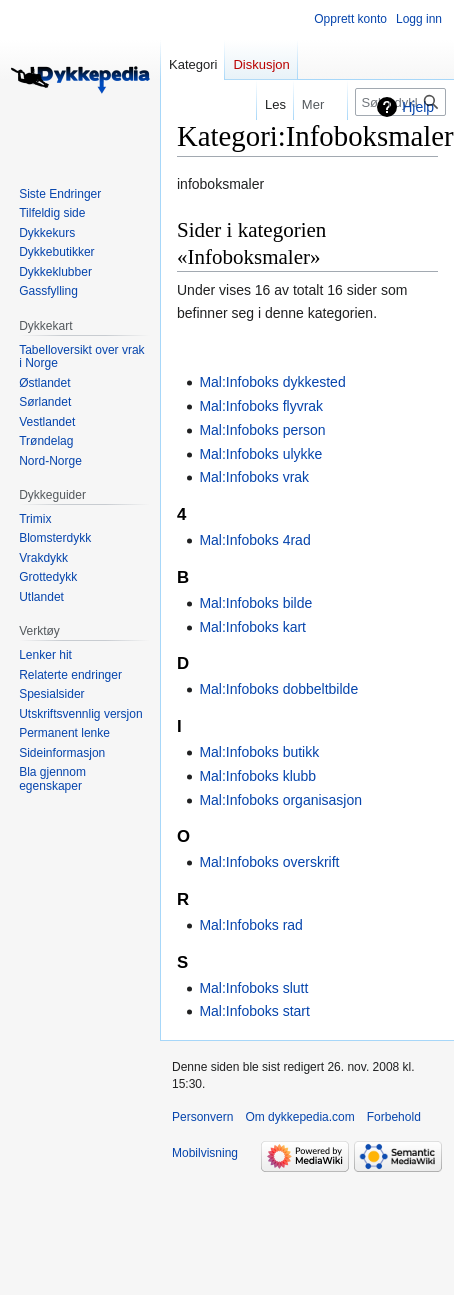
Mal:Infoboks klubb (257, 776)
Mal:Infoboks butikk (259, 752)
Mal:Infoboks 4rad (254, 540)
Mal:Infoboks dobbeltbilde (278, 689)
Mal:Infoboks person (262, 430)
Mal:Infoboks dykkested (272, 382)
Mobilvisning (205, 1153)
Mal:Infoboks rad (251, 925)
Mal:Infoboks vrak (254, 477)
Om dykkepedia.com (299, 1117)
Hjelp (418, 107)
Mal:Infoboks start (254, 1011)
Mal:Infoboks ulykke (260, 454)
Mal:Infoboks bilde (255, 603)
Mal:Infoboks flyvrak (261, 406)
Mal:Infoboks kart (252, 627)
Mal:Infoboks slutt (253, 988)
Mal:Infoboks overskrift (269, 862)
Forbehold (394, 1117)
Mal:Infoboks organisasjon (280, 800)
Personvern (202, 1117)
